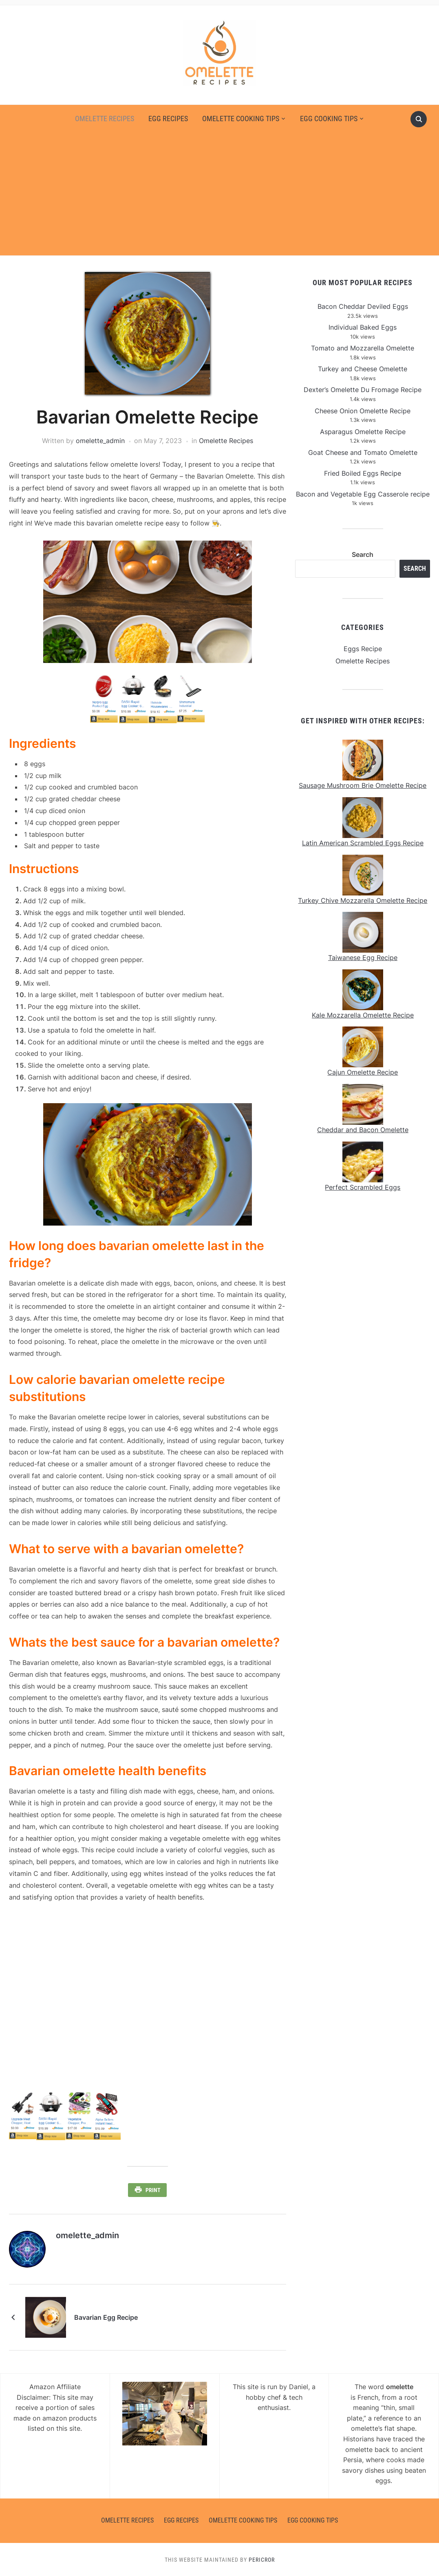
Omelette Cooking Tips (240, 118)
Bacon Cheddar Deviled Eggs (363, 306)
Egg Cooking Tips (328, 118)
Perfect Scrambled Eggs (362, 1187)
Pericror (262, 2559)
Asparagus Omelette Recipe (363, 432)
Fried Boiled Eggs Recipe (362, 473)
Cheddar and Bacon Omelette (362, 1130)
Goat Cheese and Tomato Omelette (362, 452)
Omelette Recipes (104, 118)
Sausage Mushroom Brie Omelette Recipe (362, 785)
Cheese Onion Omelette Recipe (362, 411)
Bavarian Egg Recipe (106, 2317)
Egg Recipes (168, 118)
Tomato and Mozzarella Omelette (362, 348)
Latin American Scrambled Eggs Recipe (363, 843)
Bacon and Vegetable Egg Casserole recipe (363, 494)
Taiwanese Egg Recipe (362, 957)
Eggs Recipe (363, 649)
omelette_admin (100, 441)
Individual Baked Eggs (363, 327)
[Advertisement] (219, 190)
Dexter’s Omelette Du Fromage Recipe (362, 390)
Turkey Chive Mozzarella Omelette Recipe (362, 900)
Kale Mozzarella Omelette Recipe (363, 1015)
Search (362, 554)
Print (153, 2190)
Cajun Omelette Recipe (362, 1072)
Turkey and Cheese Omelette (362, 369)
